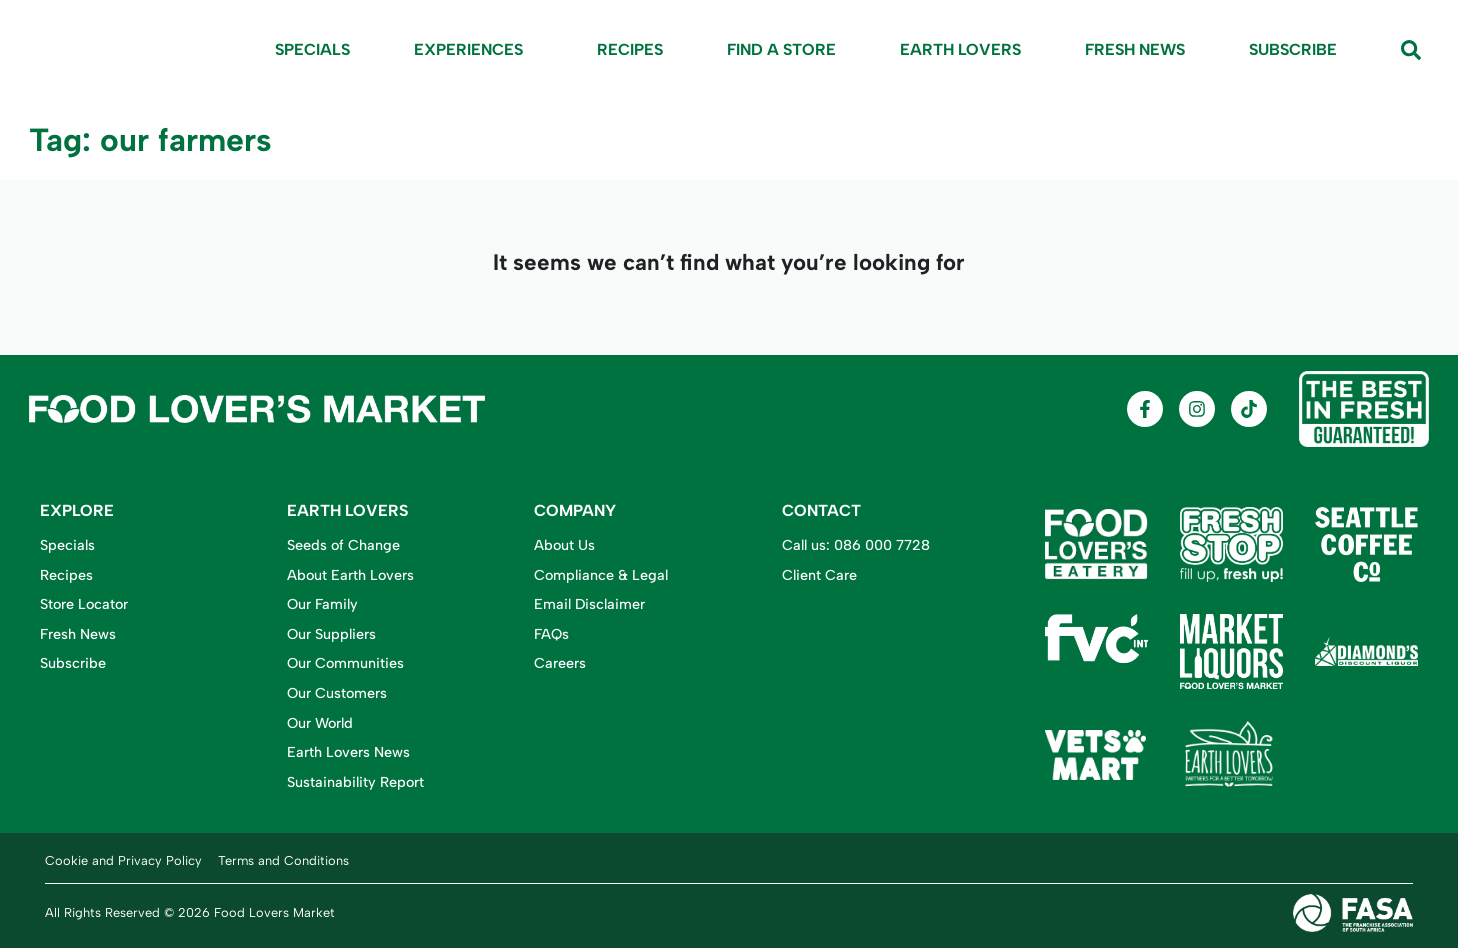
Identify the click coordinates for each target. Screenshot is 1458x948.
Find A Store (781, 49)
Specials (312, 49)
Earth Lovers (960, 49)
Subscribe (1293, 49)
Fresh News (1135, 49)
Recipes (630, 49)
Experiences (473, 50)
